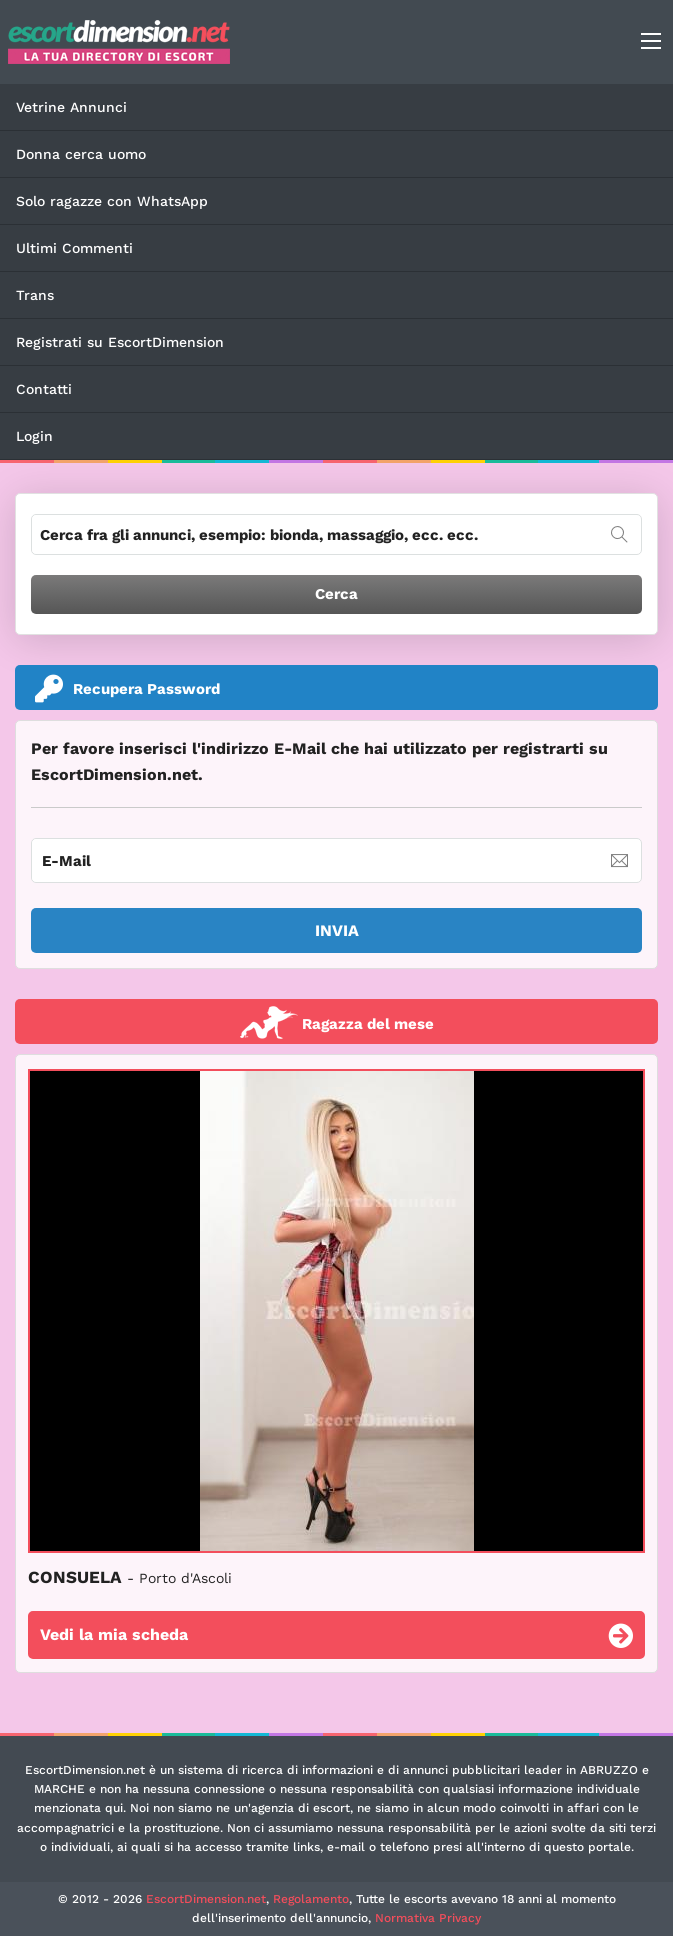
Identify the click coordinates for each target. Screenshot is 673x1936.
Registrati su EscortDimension (120, 342)
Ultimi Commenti (74, 248)
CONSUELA (130, 1577)
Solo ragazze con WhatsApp (112, 201)
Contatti (44, 389)
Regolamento (311, 1899)
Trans (35, 295)
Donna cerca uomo (81, 154)
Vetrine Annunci (71, 107)
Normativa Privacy (428, 1918)
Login (34, 436)
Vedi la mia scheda (336, 1637)
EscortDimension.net (206, 1899)
